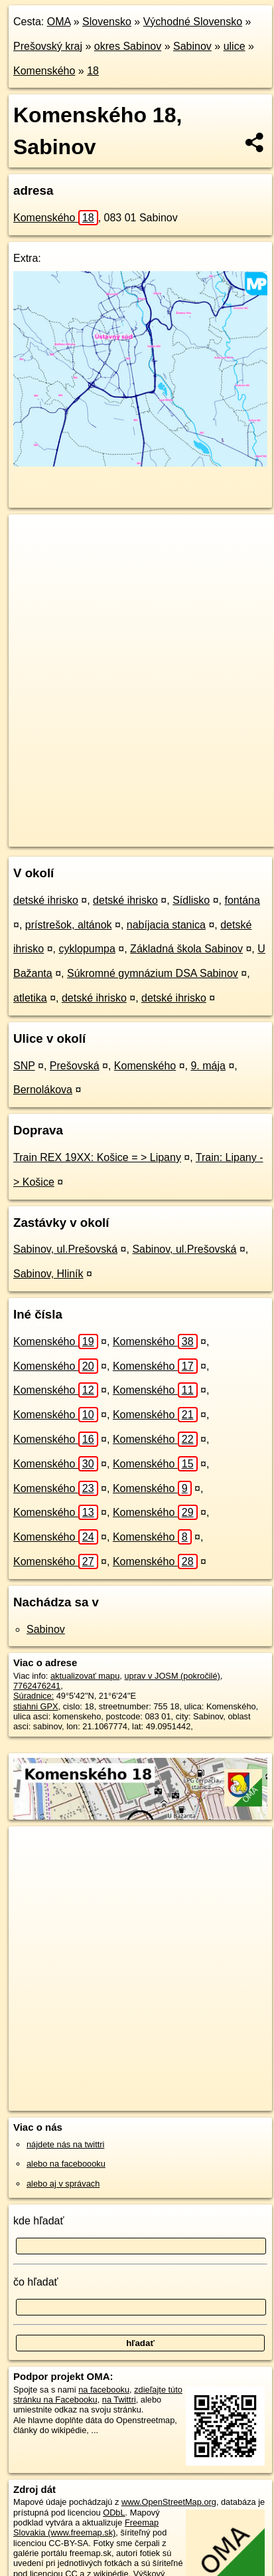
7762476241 (36, 1686)
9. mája (207, 1065)
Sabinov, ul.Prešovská (65, 1249)
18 (93, 70)
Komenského (44, 70)
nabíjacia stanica (166, 924)
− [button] (31, 558)
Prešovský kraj (47, 46)
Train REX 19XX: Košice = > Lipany (97, 1157)
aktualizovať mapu (84, 1676)
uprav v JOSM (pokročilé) (172, 1676)
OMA (59, 21)
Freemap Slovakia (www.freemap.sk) (86, 2527)
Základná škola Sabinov (186, 948)
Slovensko (106, 21)
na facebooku (103, 2390)
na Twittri (119, 2400)
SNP (24, 1065)
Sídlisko (191, 900)
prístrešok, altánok (68, 924)
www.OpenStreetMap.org (168, 2502)
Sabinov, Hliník (48, 1273)
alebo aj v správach (63, 2184)
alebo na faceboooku (66, 2164)
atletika (30, 998)
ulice (234, 46)
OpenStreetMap (106, 825)
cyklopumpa (86, 948)
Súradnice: (33, 1696)
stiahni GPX (35, 1706)
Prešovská (75, 1065)
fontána (241, 900)
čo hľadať (35, 2282)
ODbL (114, 2513)
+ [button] (31, 537)
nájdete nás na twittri (65, 2144)
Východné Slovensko (192, 21)
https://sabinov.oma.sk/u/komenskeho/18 (83, 836)
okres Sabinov (127, 46)
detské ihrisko (45, 900)
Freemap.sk (174, 825)
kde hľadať (38, 2220)
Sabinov (192, 46)
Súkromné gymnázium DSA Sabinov (152, 973)
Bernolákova (42, 1089)
